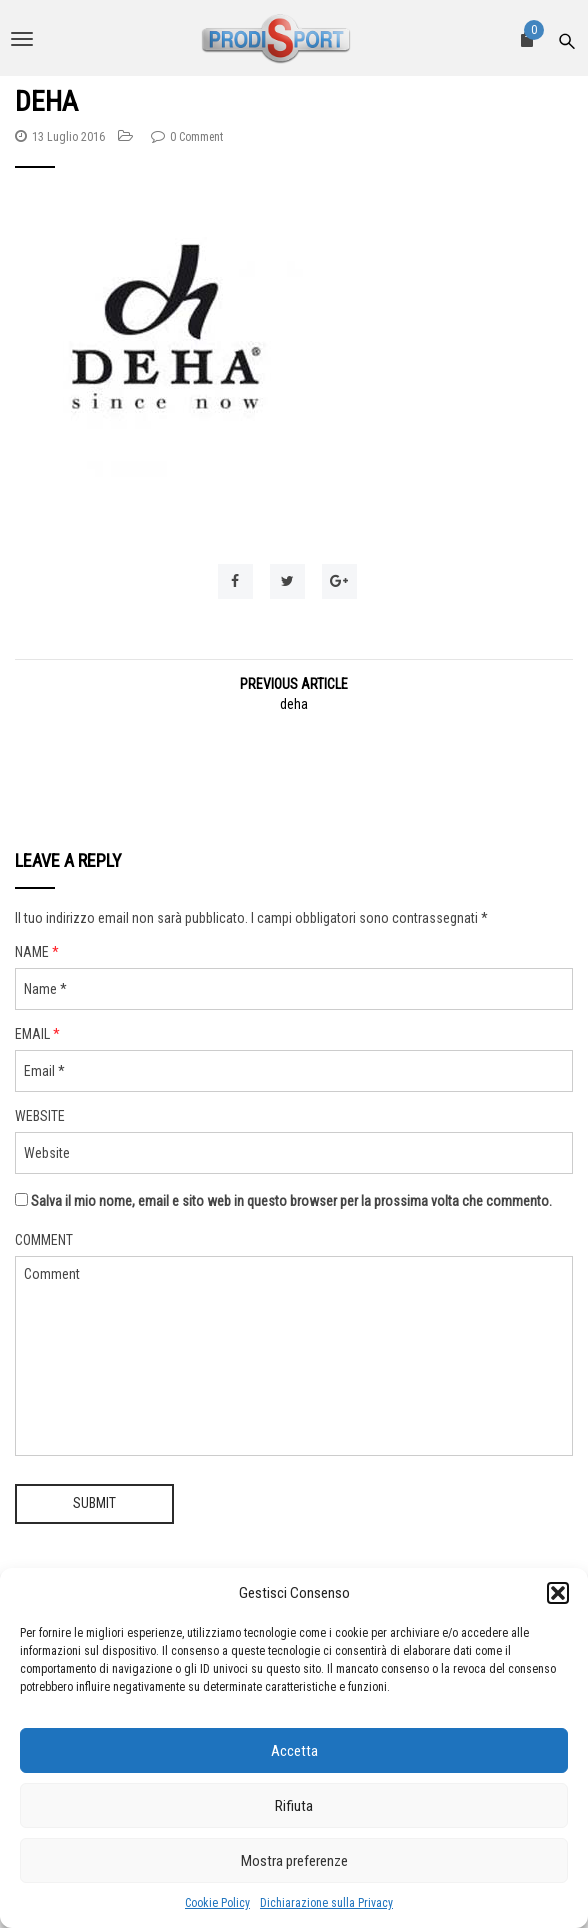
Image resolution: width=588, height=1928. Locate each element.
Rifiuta (294, 1806)
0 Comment (196, 137)
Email (37, 1034)
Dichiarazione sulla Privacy (326, 1903)
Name (37, 952)
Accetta (294, 1751)
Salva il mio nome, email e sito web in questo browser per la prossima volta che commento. (291, 1201)
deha (294, 704)
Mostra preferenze (294, 1861)
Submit (94, 1503)
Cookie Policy (217, 1903)
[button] (558, 1593)
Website (40, 1116)
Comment (44, 1240)
